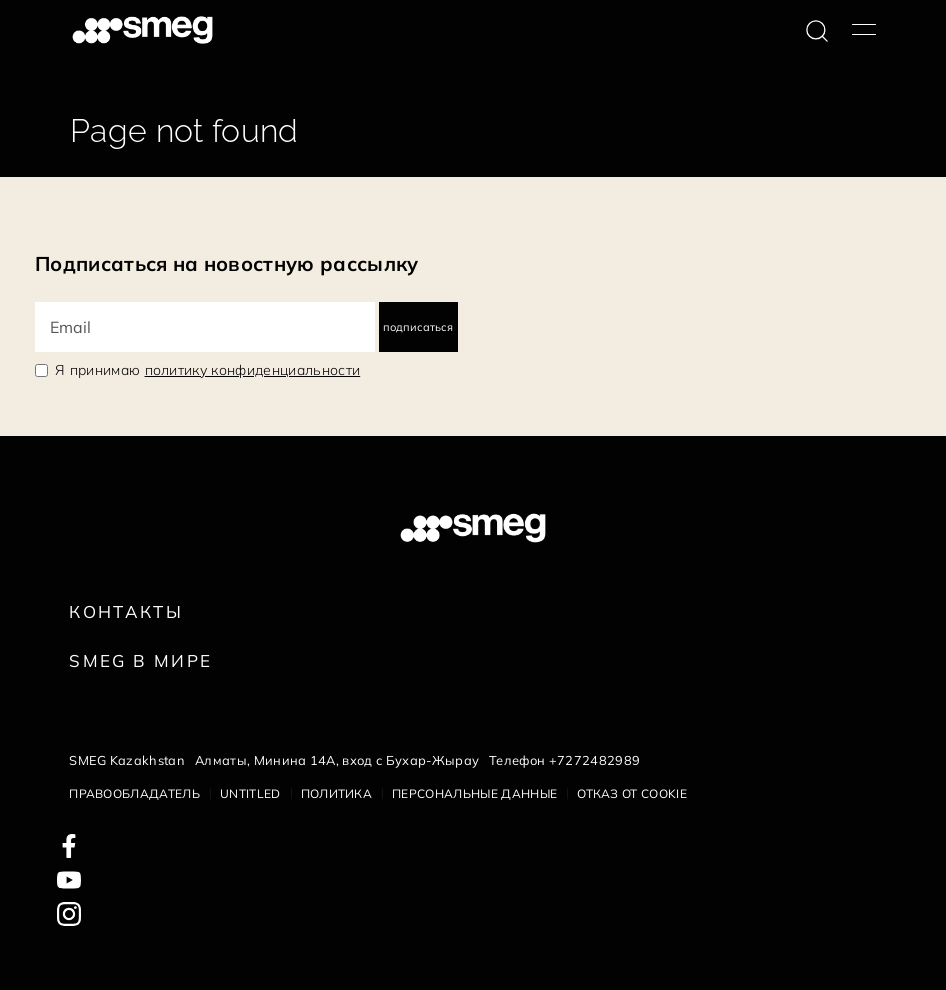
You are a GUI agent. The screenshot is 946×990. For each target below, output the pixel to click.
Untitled (250, 793)
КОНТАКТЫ (126, 611)
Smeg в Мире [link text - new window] (140, 660)
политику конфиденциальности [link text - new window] (253, 370)
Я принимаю (207, 370)
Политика (337, 793)
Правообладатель (134, 793)
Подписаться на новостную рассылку (227, 263)
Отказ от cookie (632, 793)
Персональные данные (474, 793)
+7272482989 (595, 760)
